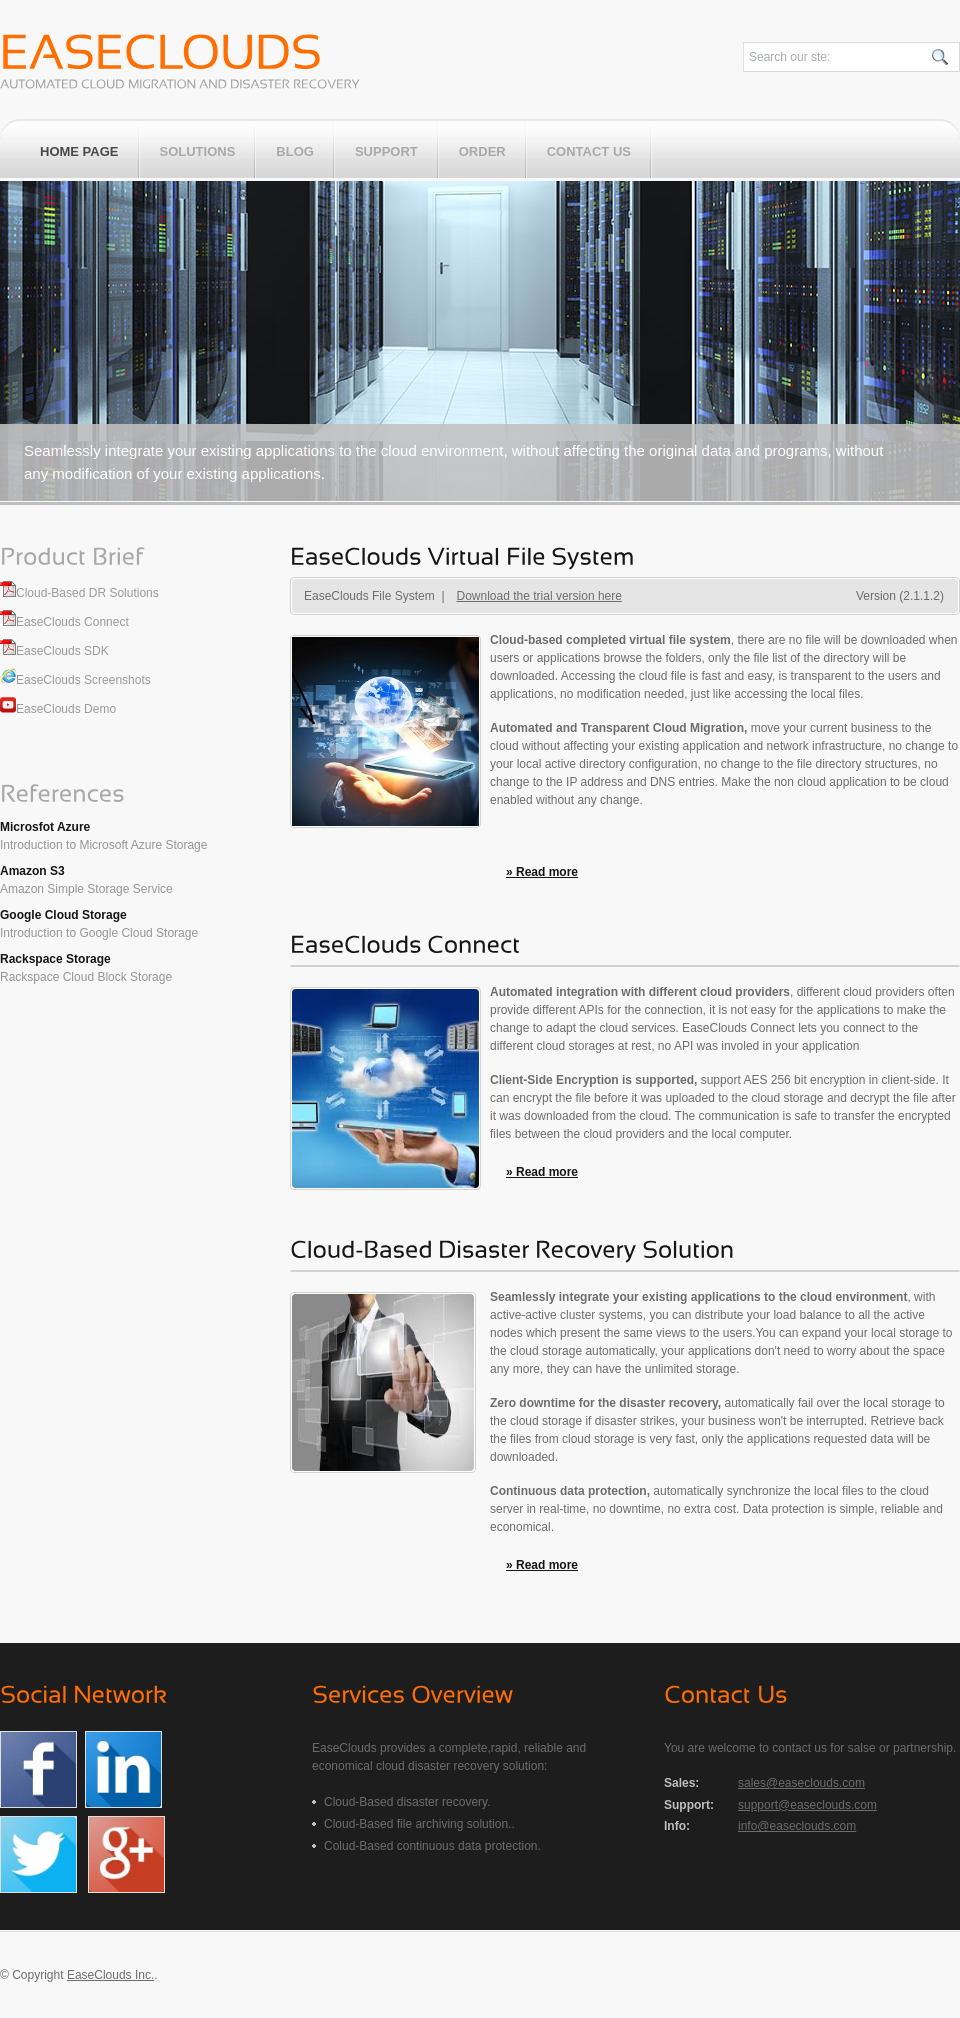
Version (900, 596)
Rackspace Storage (55, 959)
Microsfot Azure (45, 827)
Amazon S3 (32, 871)
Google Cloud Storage (63, 915)
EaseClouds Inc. (110, 1975)
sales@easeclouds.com (801, 1783)
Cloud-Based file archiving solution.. (419, 1824)
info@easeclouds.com (797, 1826)
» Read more (542, 872)
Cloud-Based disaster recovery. (407, 1802)
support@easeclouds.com (807, 1805)
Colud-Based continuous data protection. (432, 1846)
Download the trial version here (539, 596)
